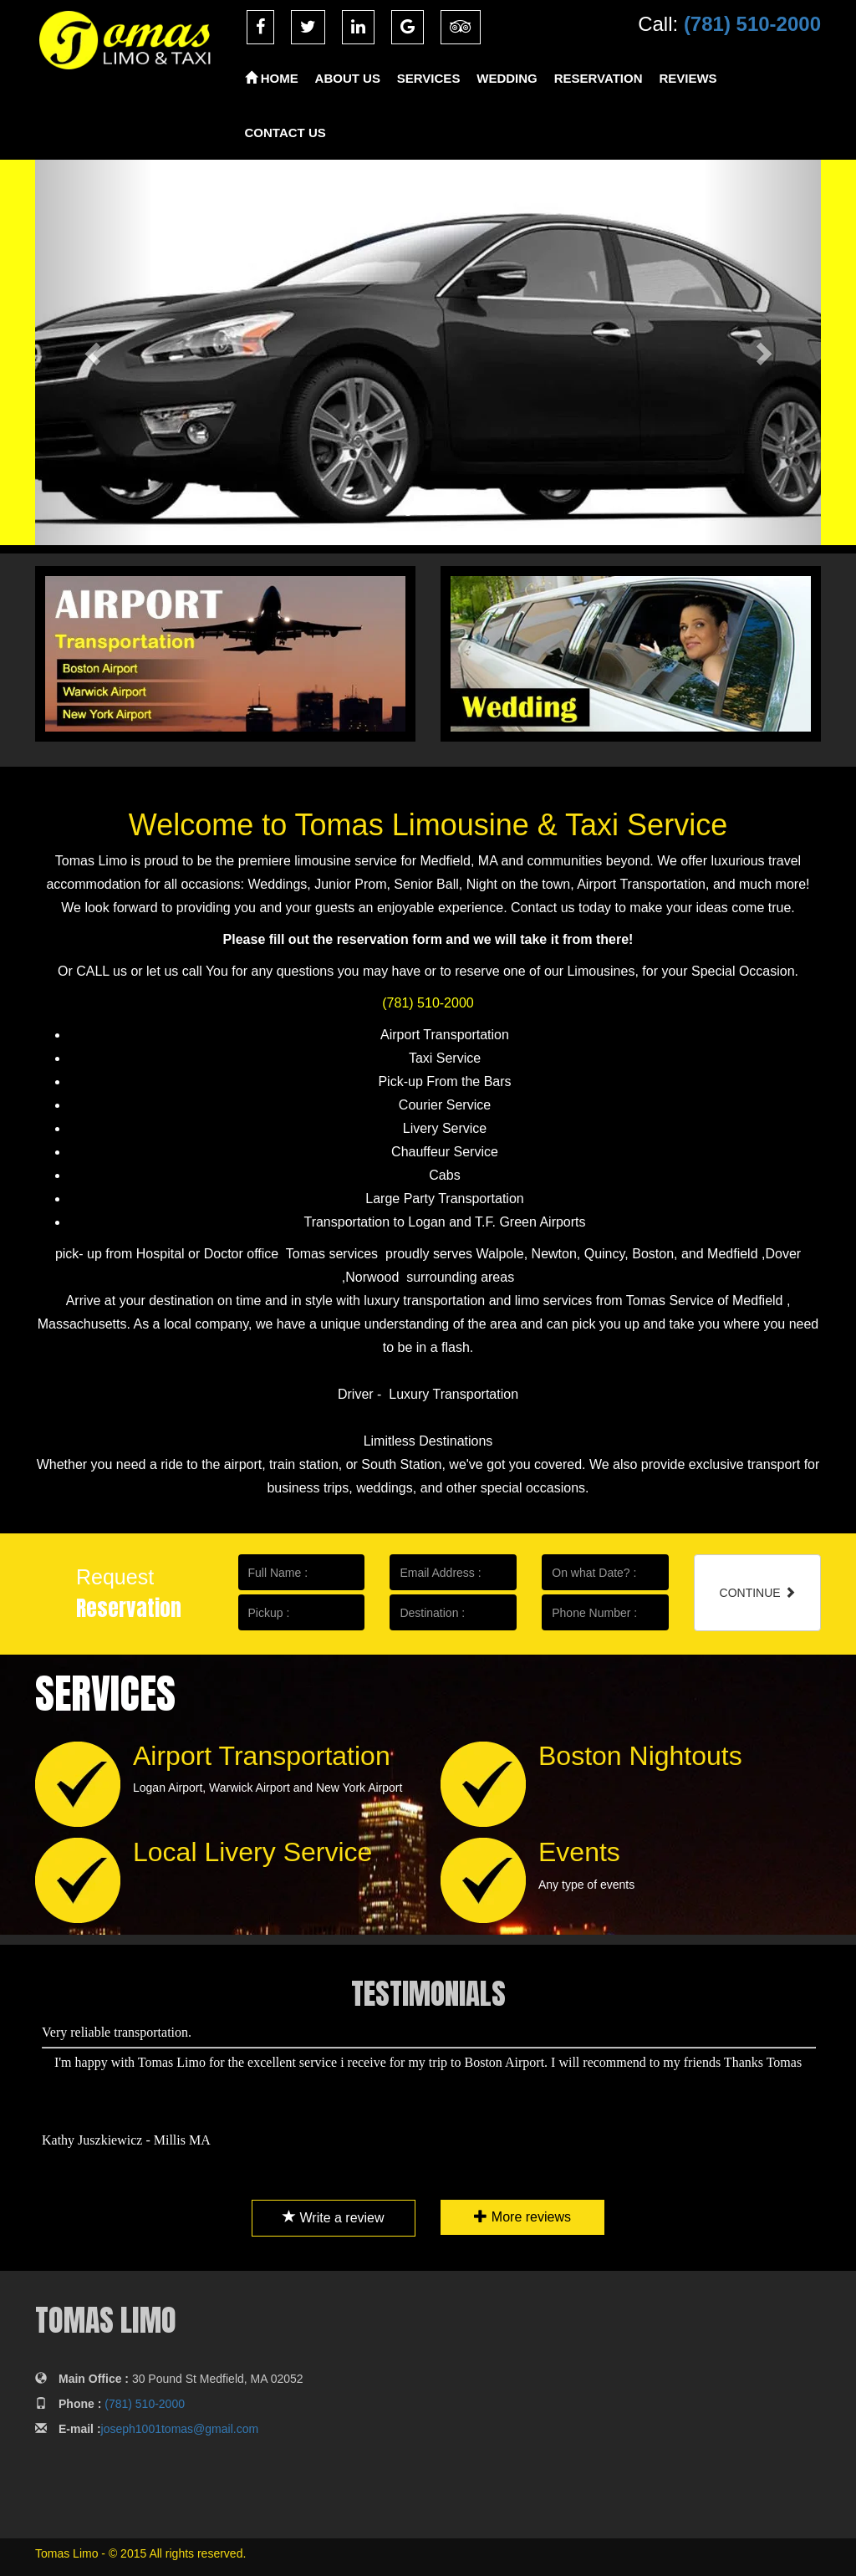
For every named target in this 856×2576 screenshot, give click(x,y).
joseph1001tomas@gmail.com (180, 2429)
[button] (94, 352)
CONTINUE (758, 1592)
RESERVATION (598, 78)
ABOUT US (347, 78)
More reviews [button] (515, 2217)
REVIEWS (687, 78)
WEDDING (507, 78)
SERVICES (429, 78)
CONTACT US (285, 132)
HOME (271, 78)
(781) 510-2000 (752, 24)
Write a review (340, 2218)
